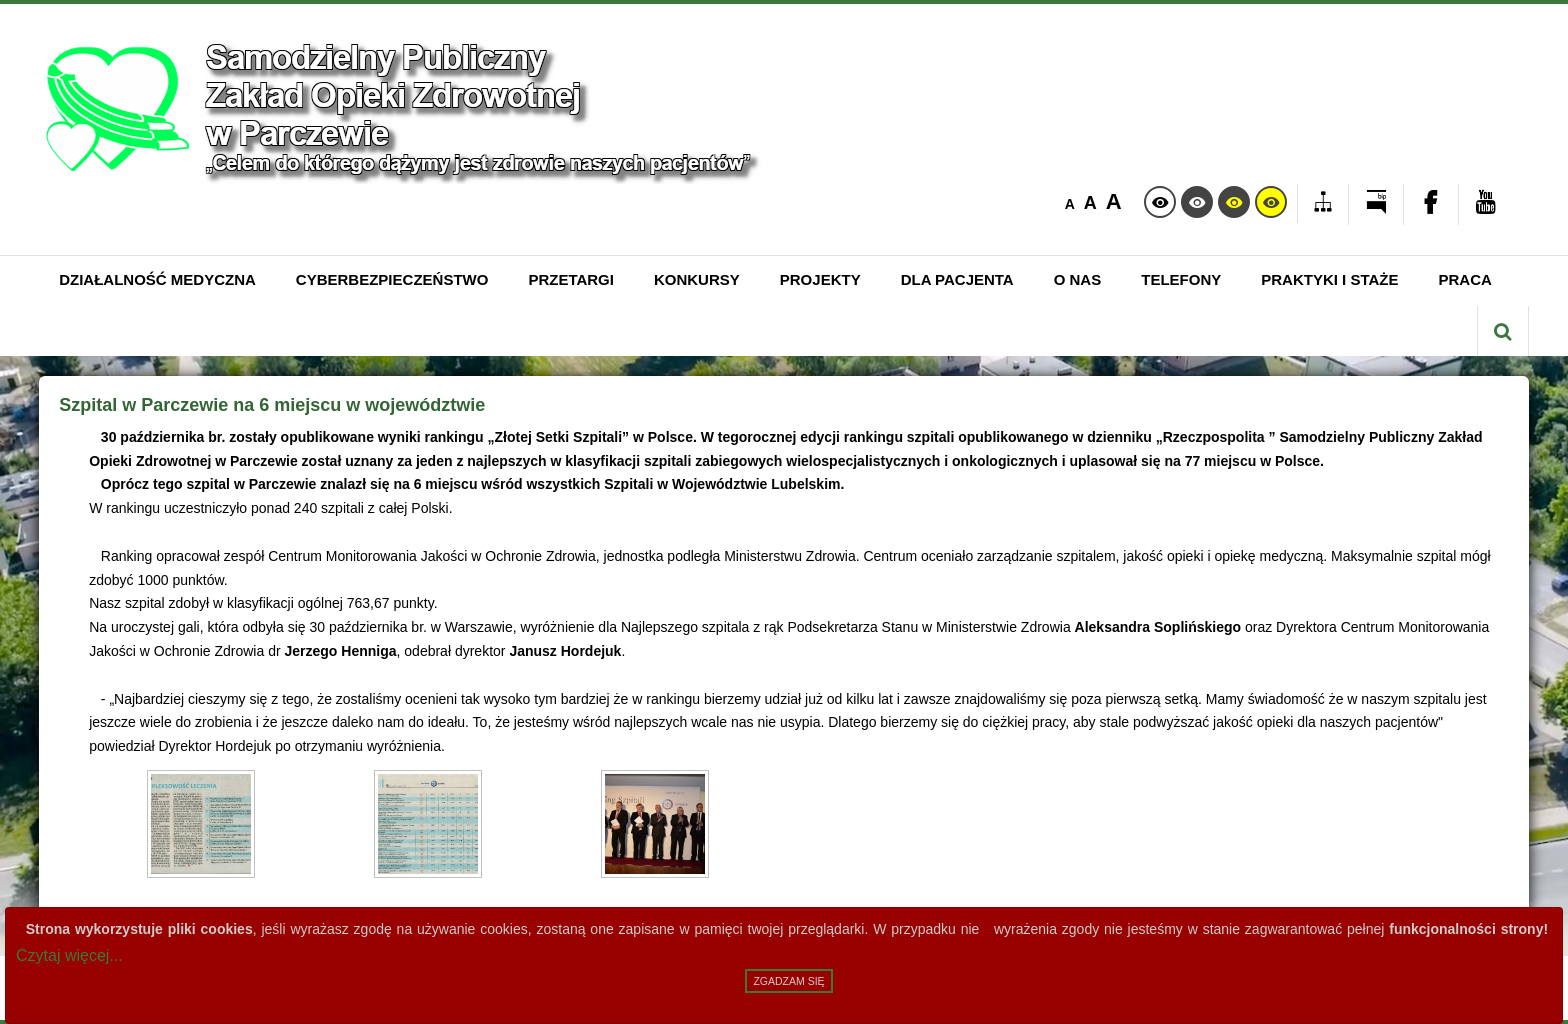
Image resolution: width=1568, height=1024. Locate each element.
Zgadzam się (788, 981)
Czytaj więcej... (69, 955)
